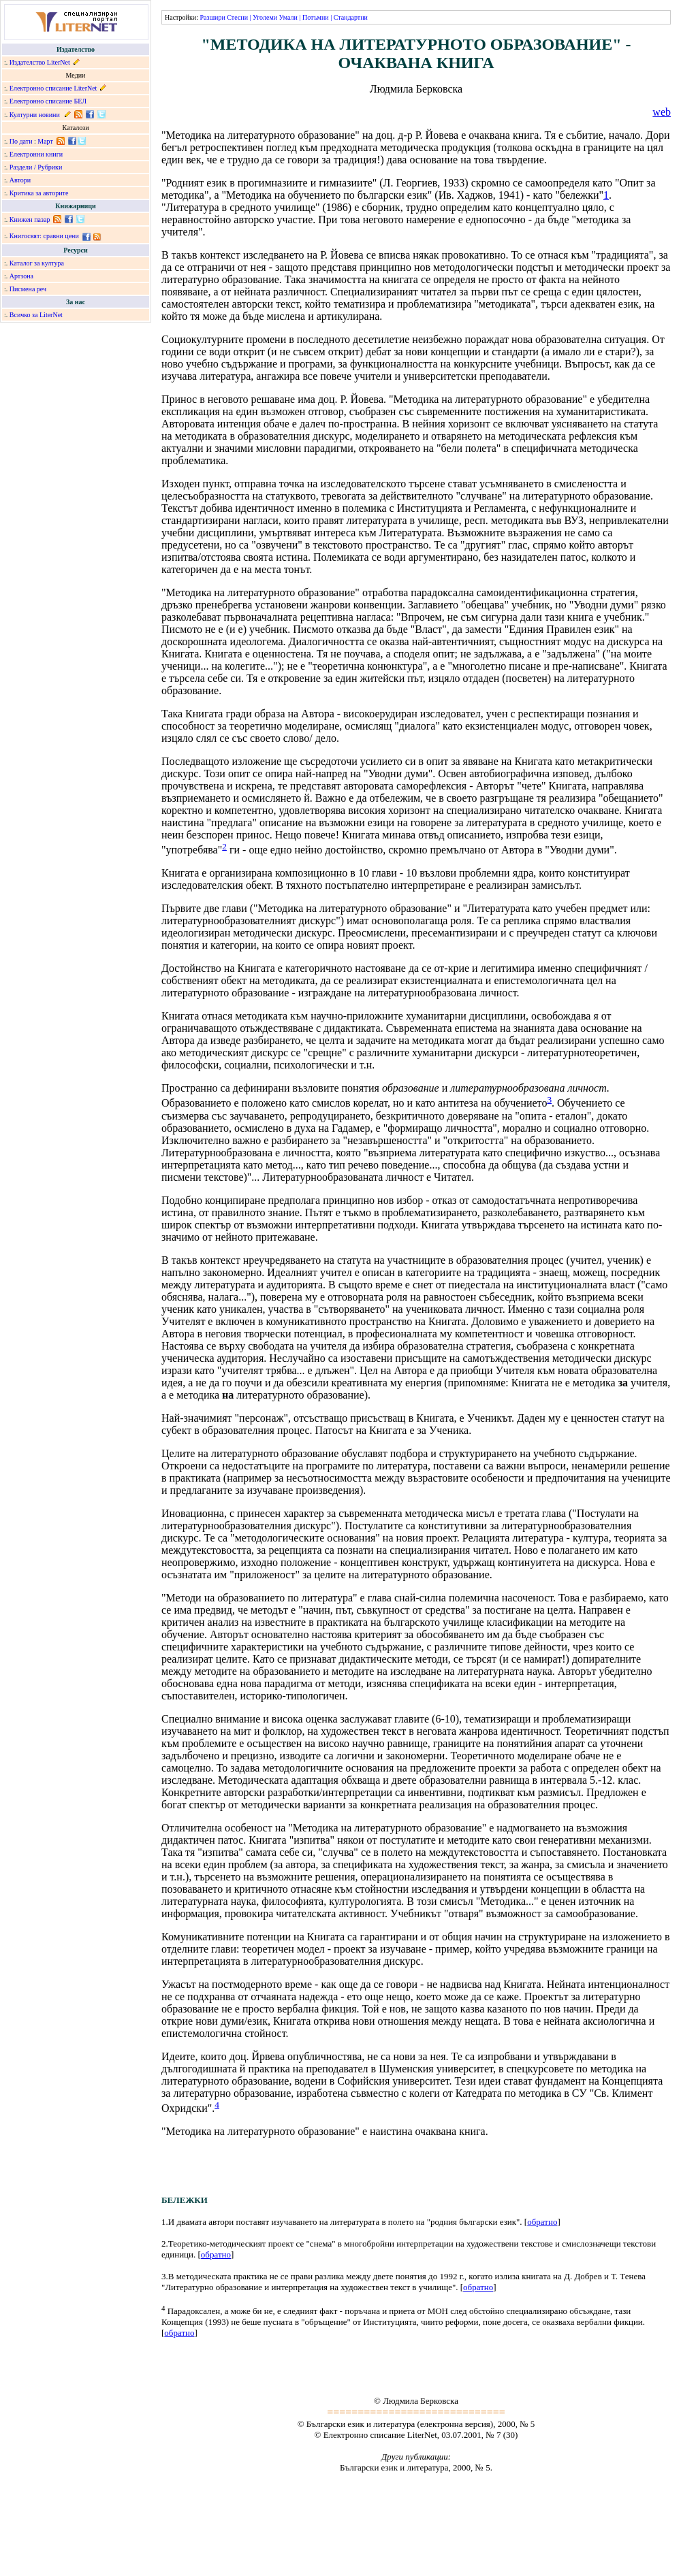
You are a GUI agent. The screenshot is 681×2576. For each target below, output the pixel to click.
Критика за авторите (39, 193)
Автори (20, 180)
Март (45, 141)
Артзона (21, 276)
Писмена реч (28, 289)
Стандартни (351, 17)
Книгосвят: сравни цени (44, 236)
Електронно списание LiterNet (53, 88)
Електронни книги (36, 154)
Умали (288, 17)
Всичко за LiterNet (36, 315)
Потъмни (315, 17)
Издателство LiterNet (40, 62)
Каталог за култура (37, 263)
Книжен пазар (30, 219)
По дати (21, 141)
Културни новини (35, 114)
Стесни (237, 17)
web (661, 112)
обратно (542, 2222)
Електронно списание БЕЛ (48, 101)
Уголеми (265, 17)
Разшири (212, 17)
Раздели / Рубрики (36, 167)
